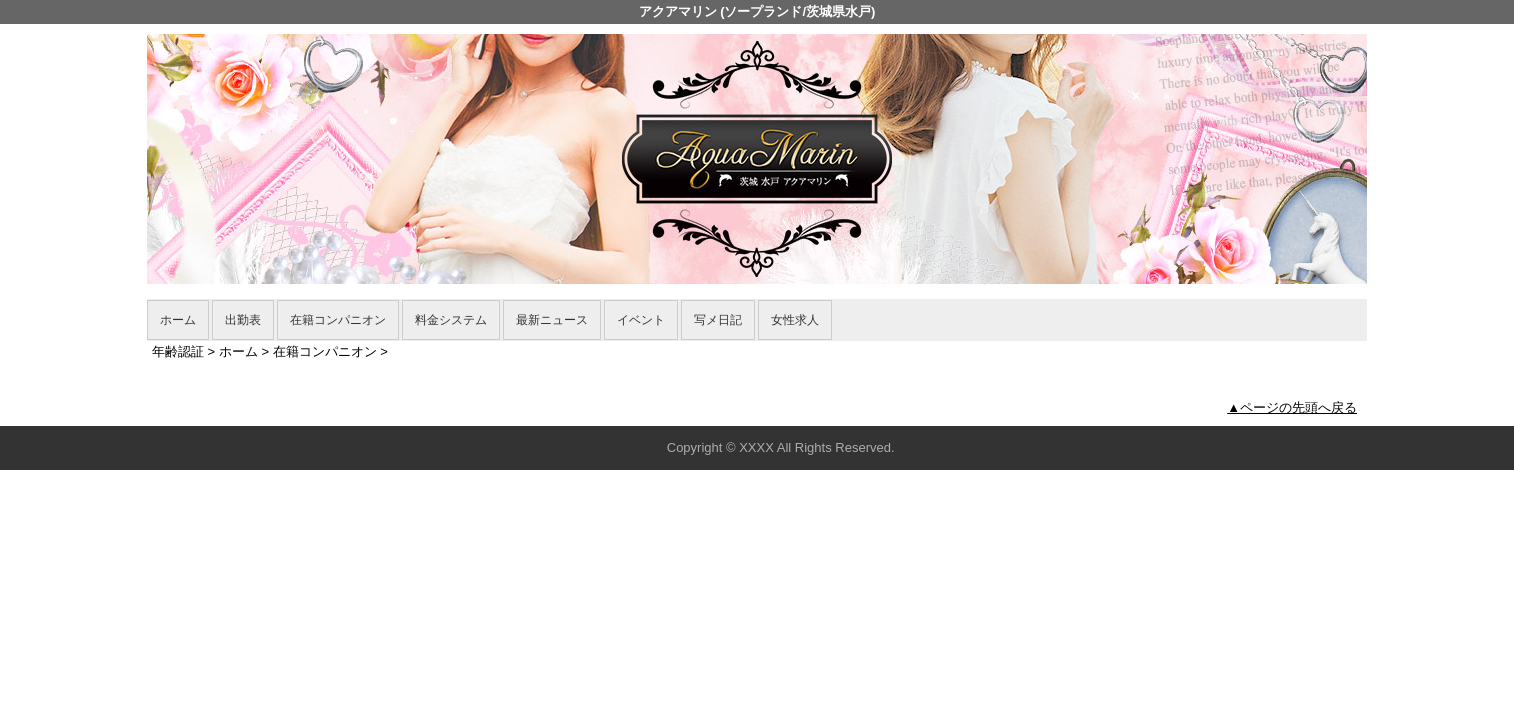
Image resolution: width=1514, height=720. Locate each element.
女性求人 (795, 320)
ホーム (178, 320)
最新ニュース (552, 320)
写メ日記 (718, 320)
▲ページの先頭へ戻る (1292, 407)
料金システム (451, 320)
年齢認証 (178, 351)
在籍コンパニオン (338, 320)
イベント (641, 320)
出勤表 (243, 320)
